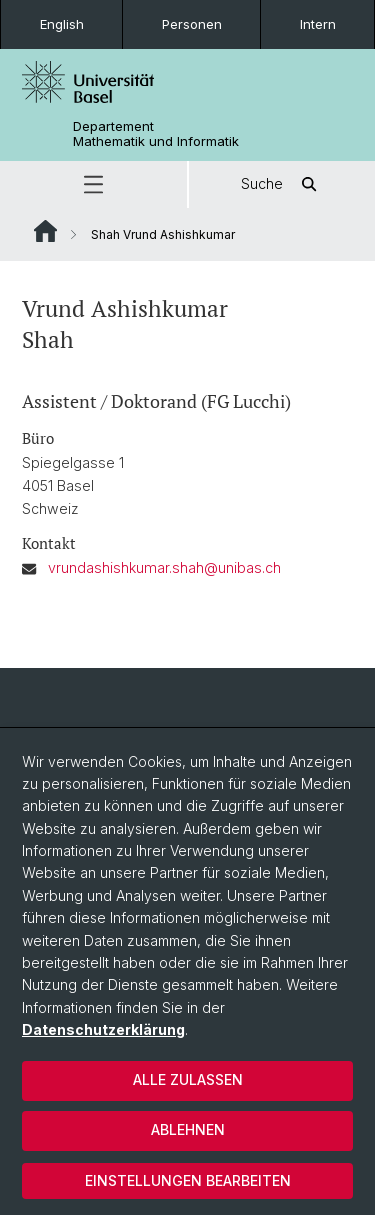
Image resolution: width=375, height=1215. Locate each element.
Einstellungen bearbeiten (188, 1180)
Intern (318, 24)
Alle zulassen (188, 1079)
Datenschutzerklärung (103, 1029)
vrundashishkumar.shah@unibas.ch (164, 567)
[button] (93, 184)
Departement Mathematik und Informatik (156, 134)
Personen (192, 24)
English (62, 24)
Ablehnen (188, 1129)
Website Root (45, 231)
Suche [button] (282, 184)
